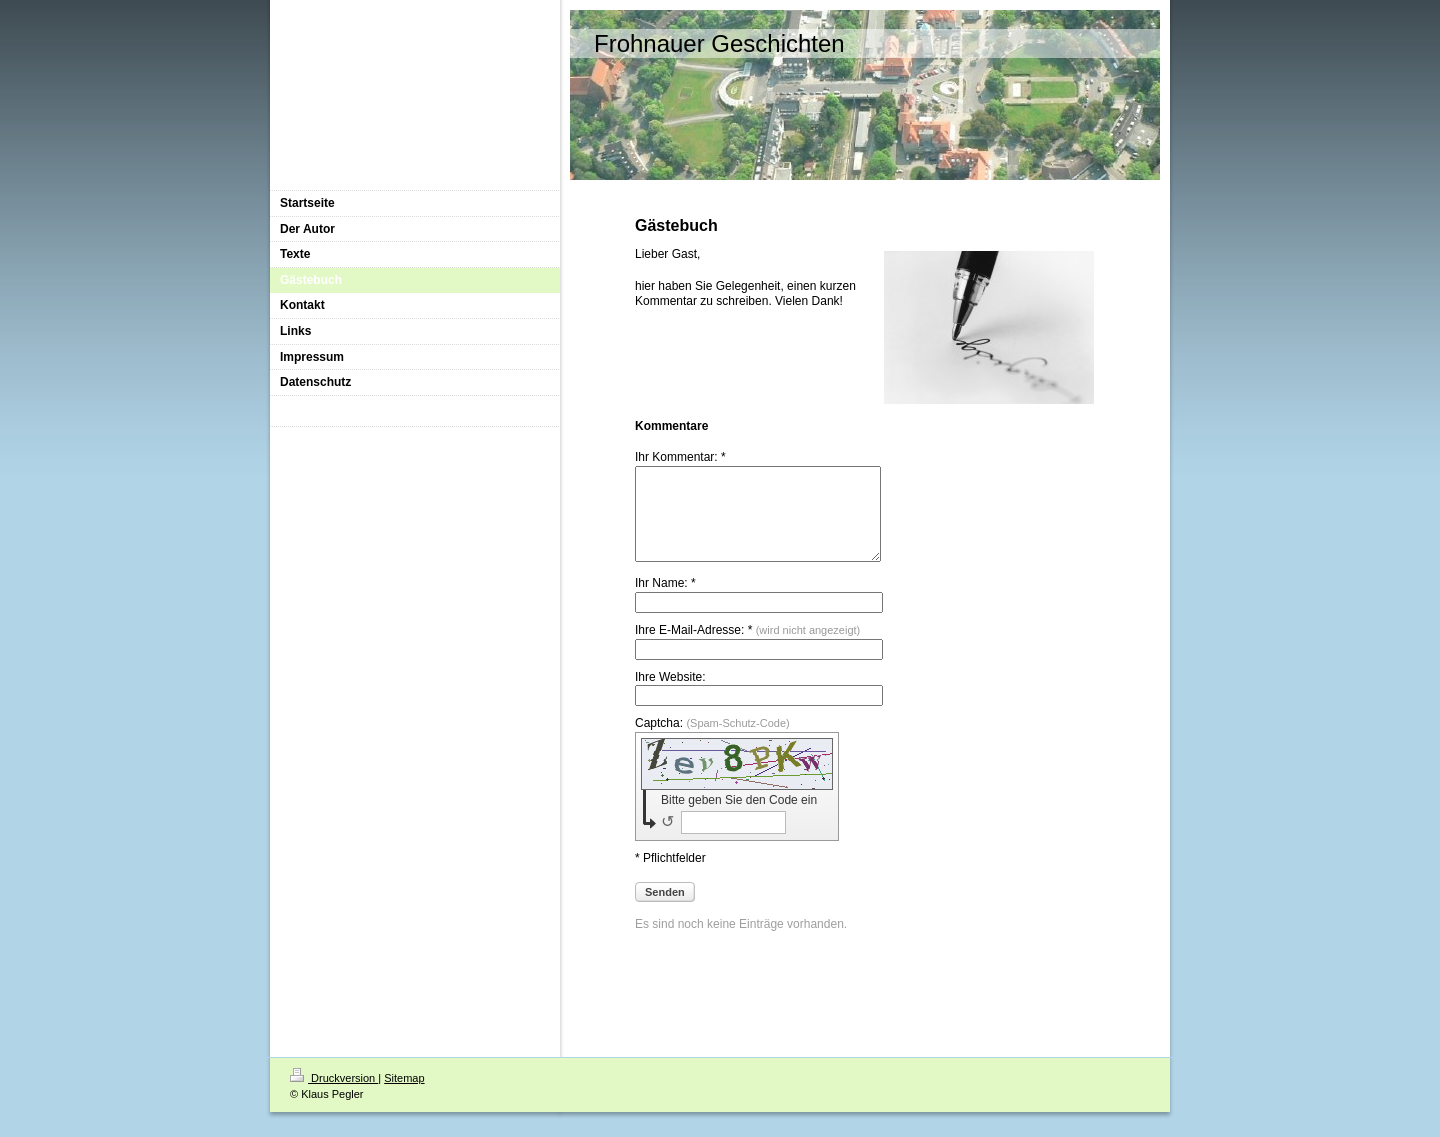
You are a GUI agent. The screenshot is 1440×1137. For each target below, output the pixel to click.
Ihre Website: (670, 695)
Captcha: (712, 741)
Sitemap (404, 1096)
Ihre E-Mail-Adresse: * (747, 648)
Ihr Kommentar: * (680, 457)
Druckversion (334, 1096)
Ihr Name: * (665, 601)
